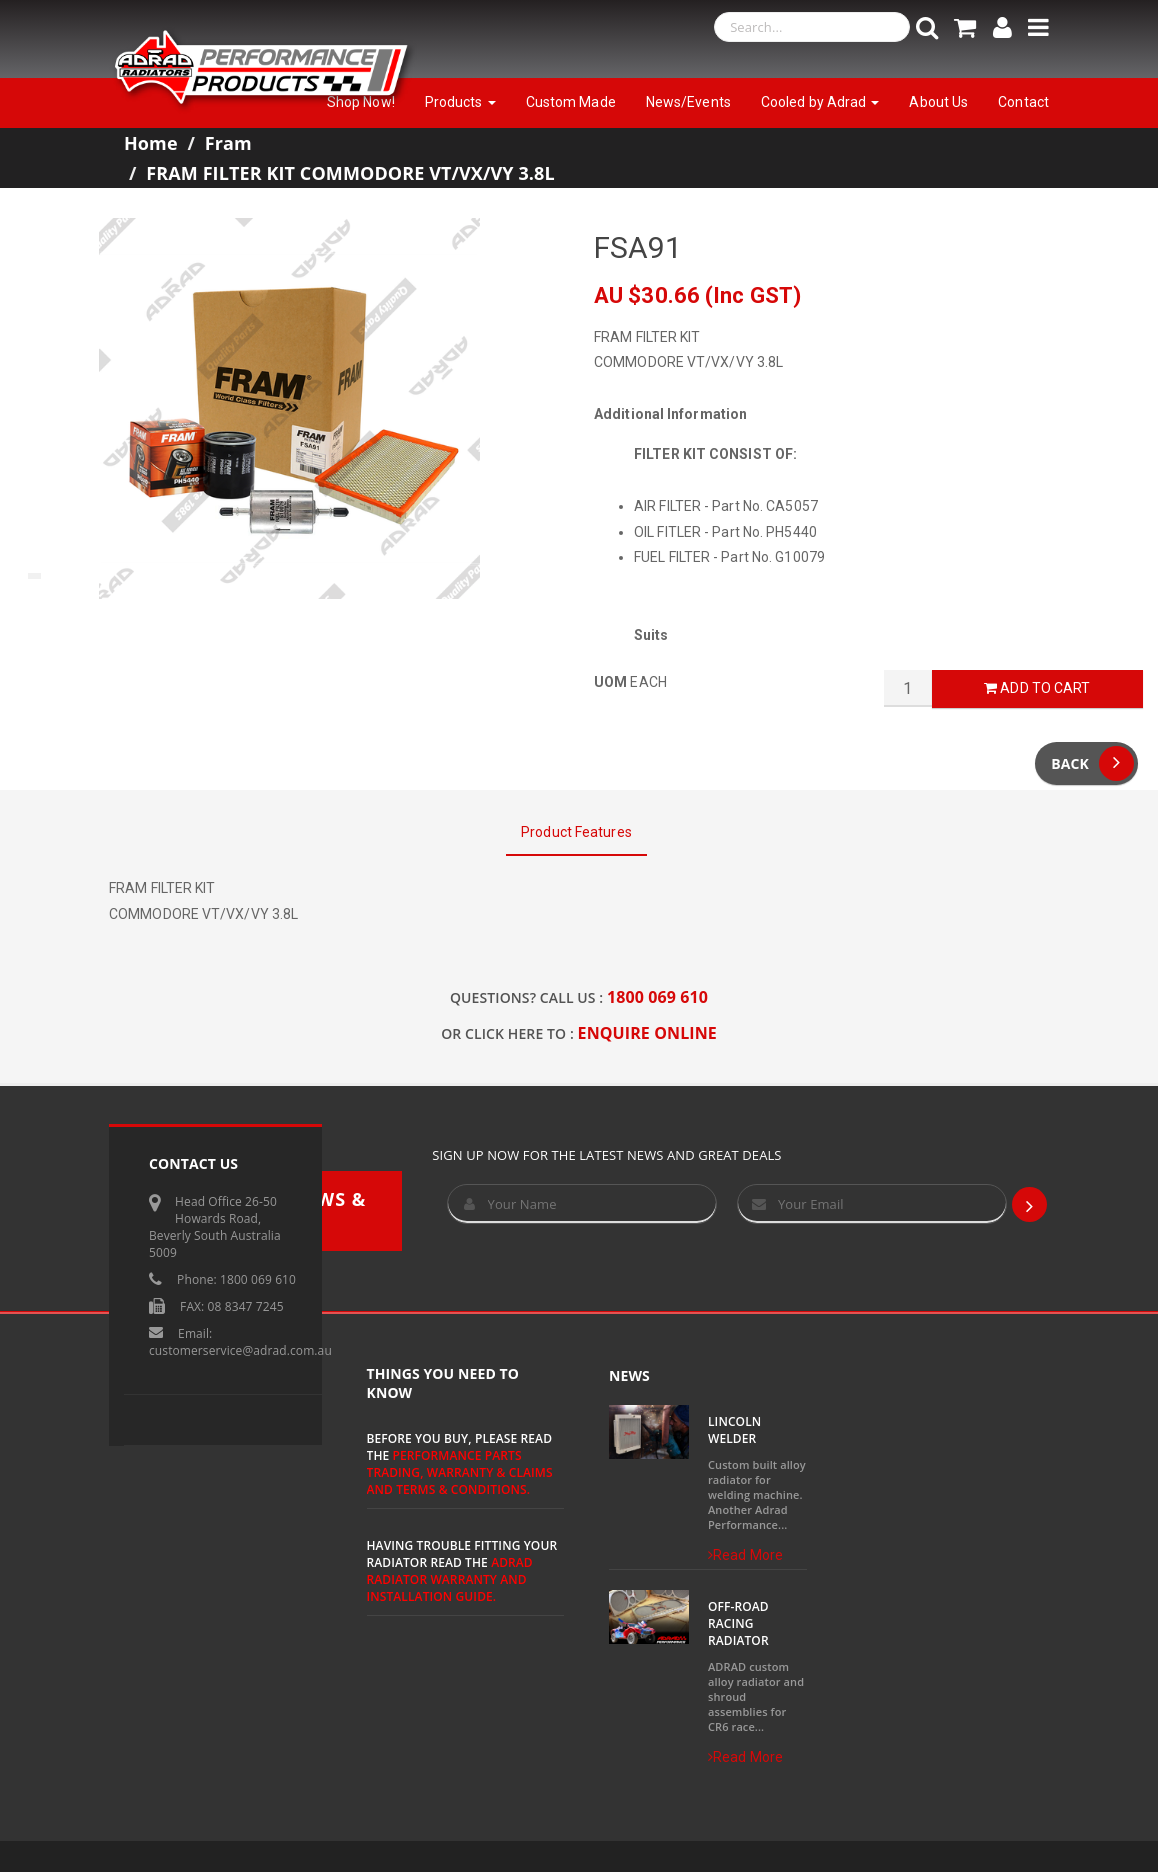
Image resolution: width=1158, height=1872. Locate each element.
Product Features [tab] (576, 832)
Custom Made (571, 102)
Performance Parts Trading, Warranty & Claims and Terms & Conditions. (460, 1472)
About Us (938, 102)
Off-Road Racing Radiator (738, 1623)
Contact (1023, 102)
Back (1092, 763)
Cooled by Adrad (820, 102)
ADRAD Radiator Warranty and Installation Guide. (450, 1579)
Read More (745, 1555)
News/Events (688, 102)
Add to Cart (1037, 688)
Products (460, 102)
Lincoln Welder (734, 1430)
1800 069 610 (657, 997)
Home (151, 143)
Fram (228, 143)
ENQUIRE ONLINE (647, 1033)
